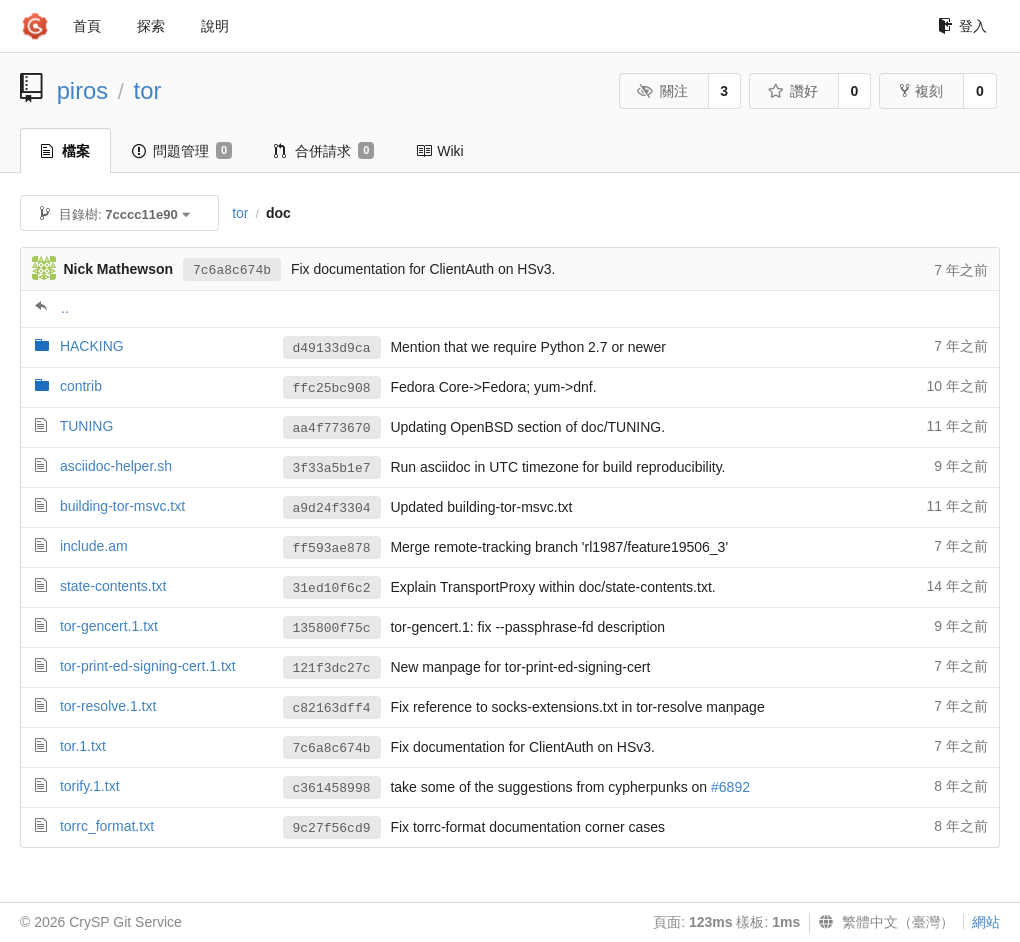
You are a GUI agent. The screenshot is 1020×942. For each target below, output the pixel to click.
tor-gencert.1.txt (109, 626)
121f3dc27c (332, 668)
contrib (81, 386)
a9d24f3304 (332, 508)
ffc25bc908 (332, 388)
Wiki (439, 151)
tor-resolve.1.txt (108, 706)
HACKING (92, 346)
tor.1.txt (83, 746)
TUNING (87, 426)
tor (148, 90)
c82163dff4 (332, 708)
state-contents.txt (113, 586)
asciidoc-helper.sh (116, 466)
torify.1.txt (90, 786)
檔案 (65, 151)
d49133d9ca (332, 348)
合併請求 (324, 151)
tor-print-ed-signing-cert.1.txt (148, 666)
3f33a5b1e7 (332, 468)
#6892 (730, 787)
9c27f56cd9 (332, 828)
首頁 (87, 26)
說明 (215, 26)
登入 (962, 26)
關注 (662, 91)
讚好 (792, 91)
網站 (986, 922)
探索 (151, 26)
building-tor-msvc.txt (122, 506)
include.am (94, 546)
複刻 (921, 91)
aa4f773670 (332, 428)
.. (65, 308)
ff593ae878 (332, 548)
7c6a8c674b (232, 270)
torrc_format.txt (107, 826)
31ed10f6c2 (332, 588)
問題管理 (182, 151)
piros (83, 90)
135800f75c (332, 628)
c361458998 (332, 788)
